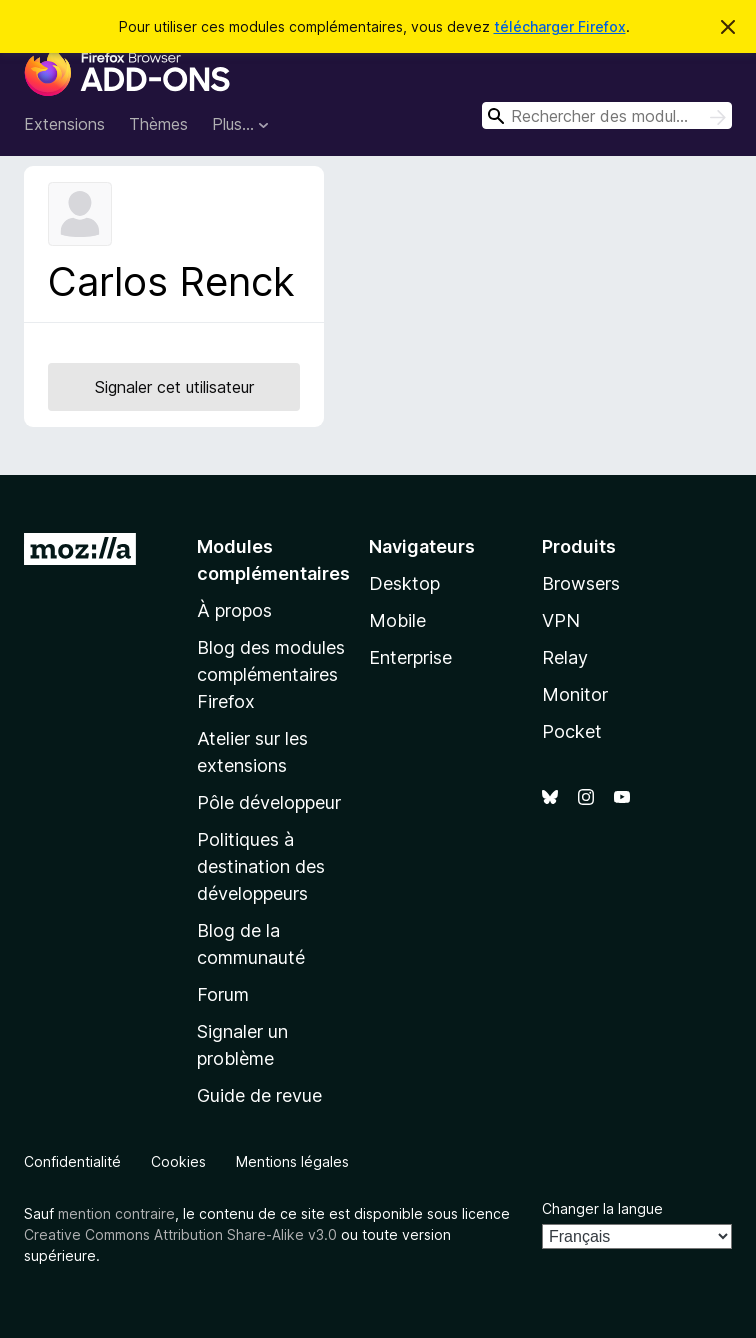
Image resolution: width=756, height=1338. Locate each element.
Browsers (581, 583)
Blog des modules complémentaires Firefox (271, 674)
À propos (234, 610)
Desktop (404, 583)
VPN (561, 620)
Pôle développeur (269, 802)
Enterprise (410, 657)
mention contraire (116, 1213)
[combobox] (607, 115)
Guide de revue (259, 1095)
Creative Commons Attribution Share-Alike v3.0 (180, 1234)
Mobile (397, 620)
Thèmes (158, 124)
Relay (565, 657)
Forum (223, 994)
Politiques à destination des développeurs (261, 866)
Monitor (575, 694)
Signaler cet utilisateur (174, 387)
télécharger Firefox (560, 26)
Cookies (178, 1161)
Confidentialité (72, 1161)
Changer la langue (602, 1208)
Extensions (64, 124)
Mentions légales (292, 1161)
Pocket (572, 731)
